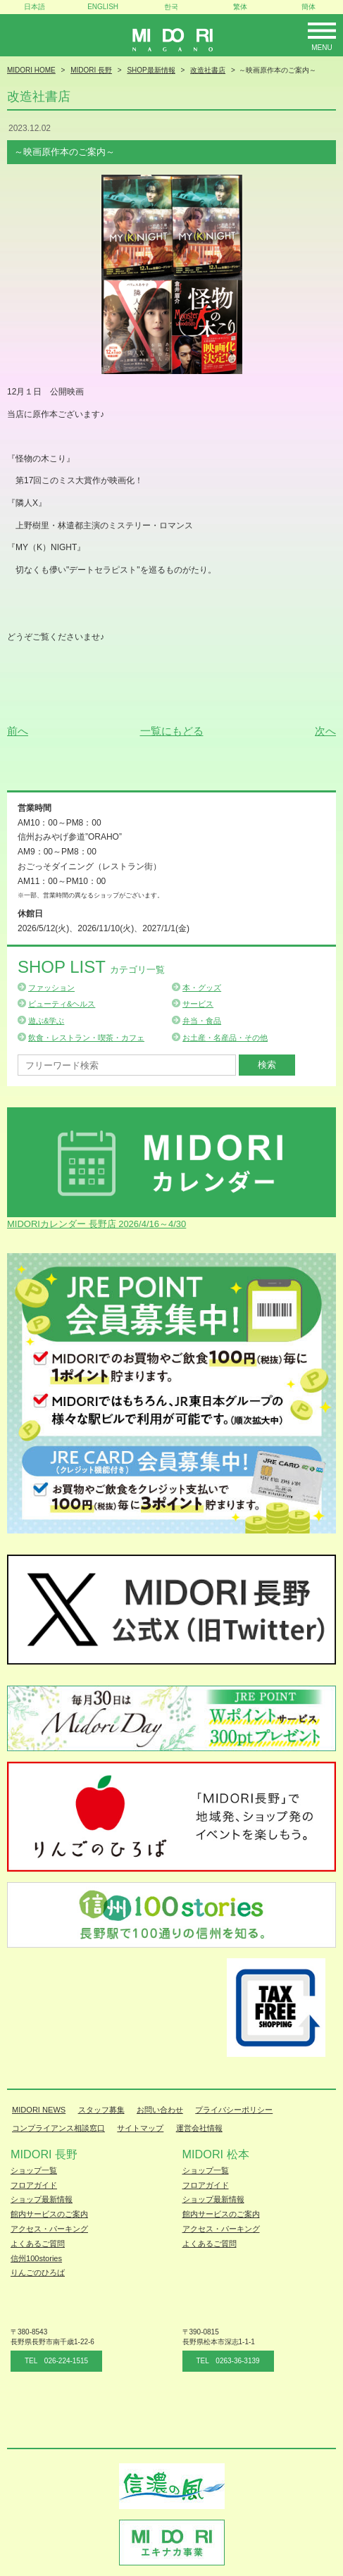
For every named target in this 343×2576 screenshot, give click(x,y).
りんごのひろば (38, 2272)
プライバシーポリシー (234, 2109)
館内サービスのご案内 (49, 2214)
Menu (321, 47)
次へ (325, 731)
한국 (171, 7)
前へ (17, 731)
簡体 (308, 7)
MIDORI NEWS (39, 2109)
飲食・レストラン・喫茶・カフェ (86, 1037)
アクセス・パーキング (49, 2229)
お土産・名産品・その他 (225, 1037)
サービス (197, 1004)
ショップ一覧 (34, 2170)
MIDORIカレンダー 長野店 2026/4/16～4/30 (96, 1224)
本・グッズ (201, 987)
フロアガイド (34, 2185)
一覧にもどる (172, 731)
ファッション (51, 987)
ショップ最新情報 (42, 2199)
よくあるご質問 (38, 2243)
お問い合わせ (160, 2109)
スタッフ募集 (101, 2109)
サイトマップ (140, 2128)
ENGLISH (102, 7)
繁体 (240, 7)
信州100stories (36, 2258)
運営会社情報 (199, 2128)
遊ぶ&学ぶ (46, 1020)
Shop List (91, 966)
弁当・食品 (201, 1020)
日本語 (34, 7)
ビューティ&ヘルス (61, 1004)
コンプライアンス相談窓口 (58, 2128)
